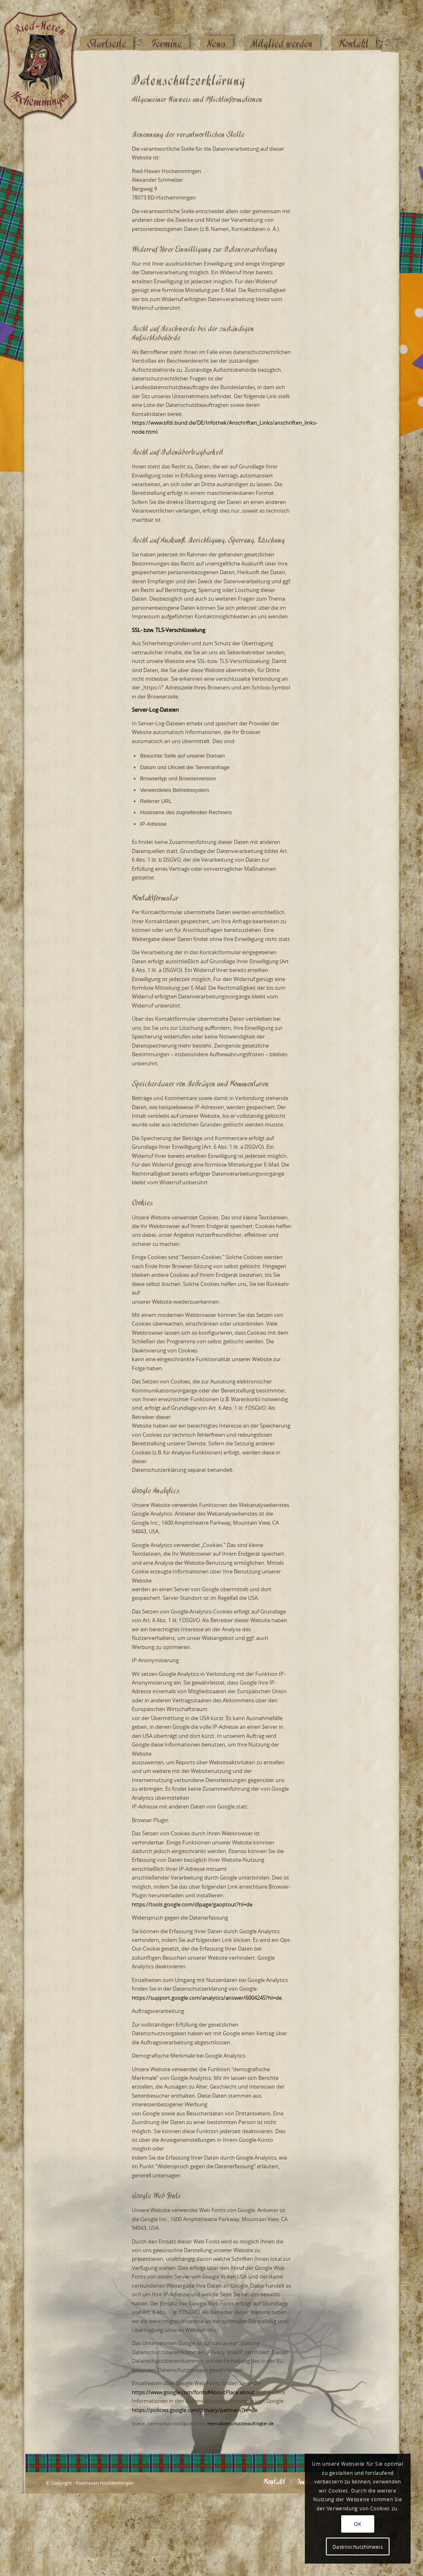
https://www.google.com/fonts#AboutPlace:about (193, 2392)
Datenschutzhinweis (358, 2546)
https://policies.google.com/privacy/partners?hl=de (194, 2410)
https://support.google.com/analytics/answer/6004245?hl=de (207, 1997)
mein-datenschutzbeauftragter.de (240, 2423)
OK (357, 2524)
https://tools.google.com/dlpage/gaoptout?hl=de (192, 1904)
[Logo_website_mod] (47, 27)
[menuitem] (106, 28)
